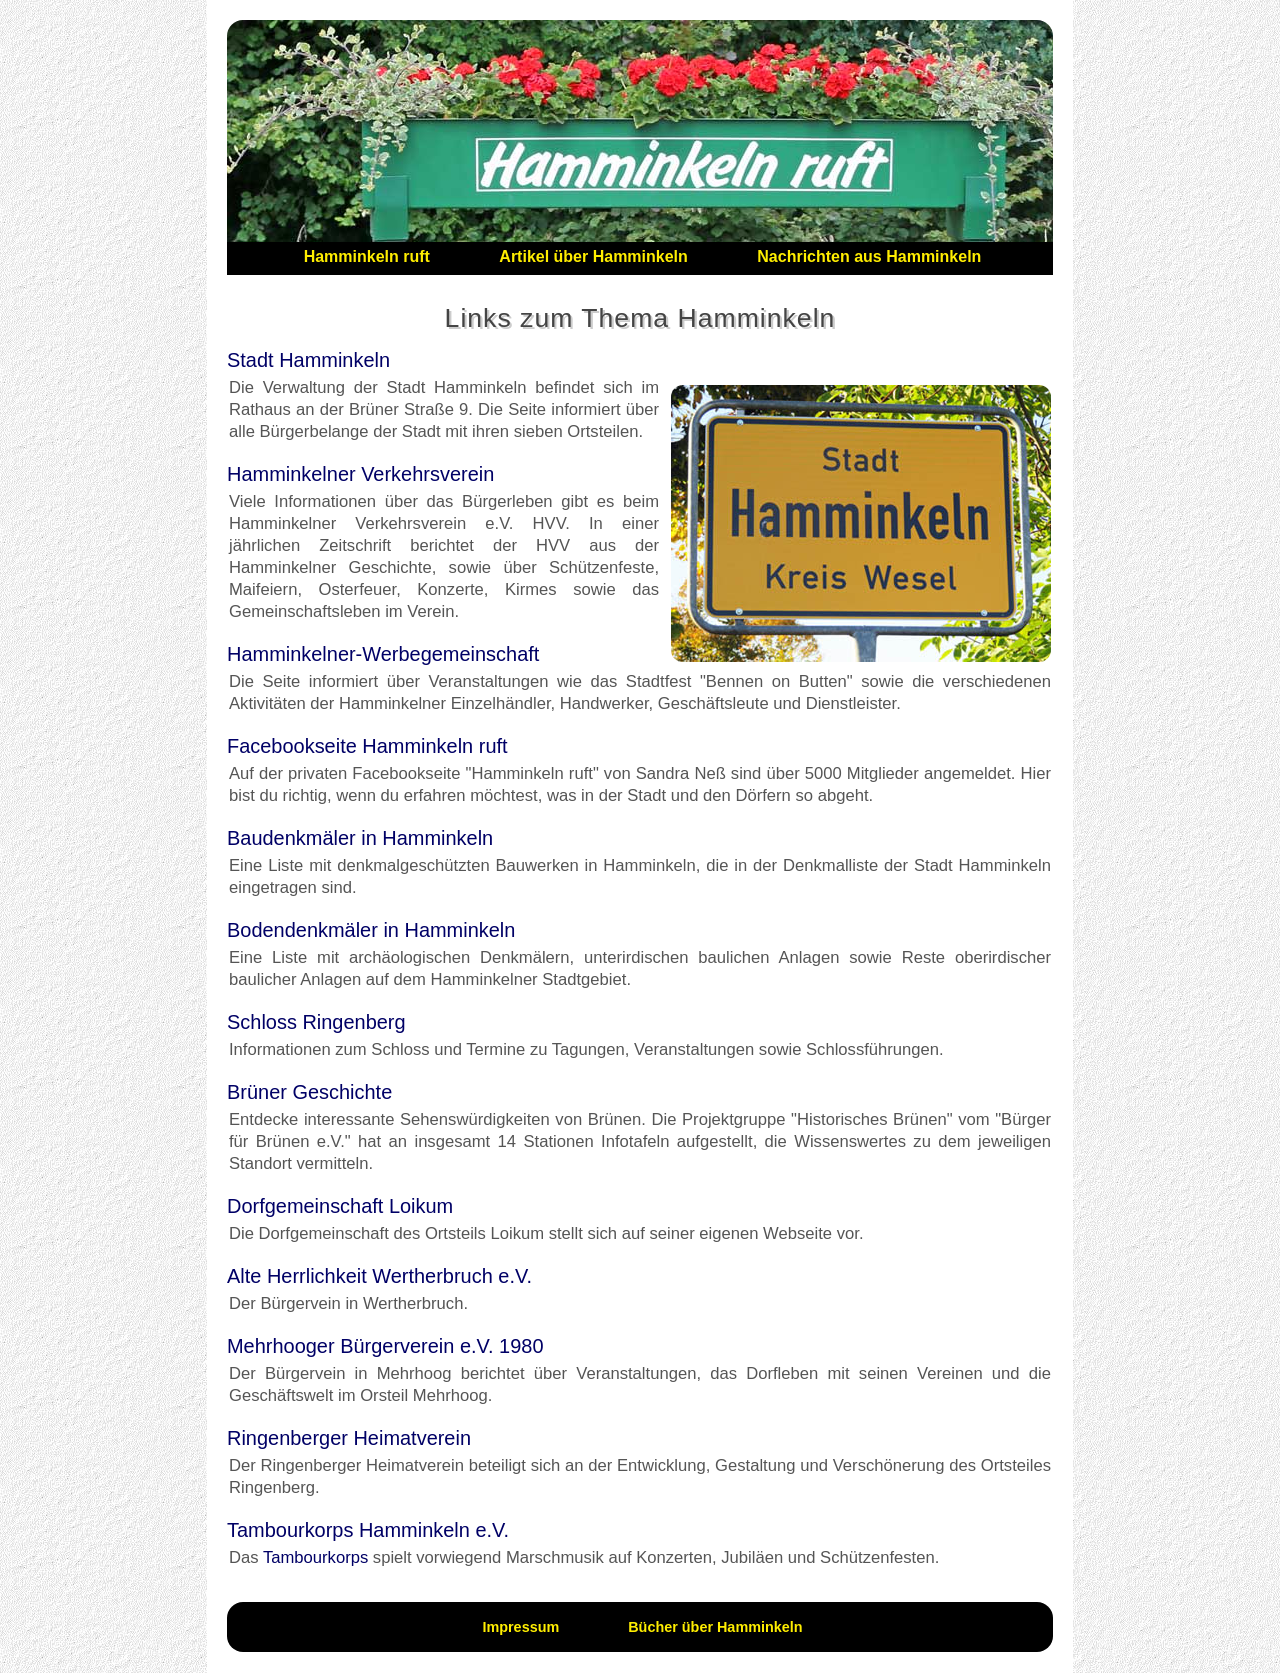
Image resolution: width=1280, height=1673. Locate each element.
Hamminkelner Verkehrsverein (360, 474)
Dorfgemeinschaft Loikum (340, 1206)
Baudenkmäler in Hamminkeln (360, 838)
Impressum (520, 1627)
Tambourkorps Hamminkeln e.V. (368, 1530)
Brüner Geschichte (309, 1092)
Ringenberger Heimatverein (349, 1438)
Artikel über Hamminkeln (593, 256)
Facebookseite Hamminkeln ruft (367, 746)
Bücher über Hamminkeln (715, 1627)
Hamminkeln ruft (367, 256)
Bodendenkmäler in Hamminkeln (371, 930)
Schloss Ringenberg (316, 1022)
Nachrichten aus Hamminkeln (869, 256)
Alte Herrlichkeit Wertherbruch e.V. (379, 1276)
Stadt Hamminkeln (308, 360)
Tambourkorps (315, 1557)
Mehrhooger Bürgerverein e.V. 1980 (385, 1346)
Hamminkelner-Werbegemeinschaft (383, 654)
